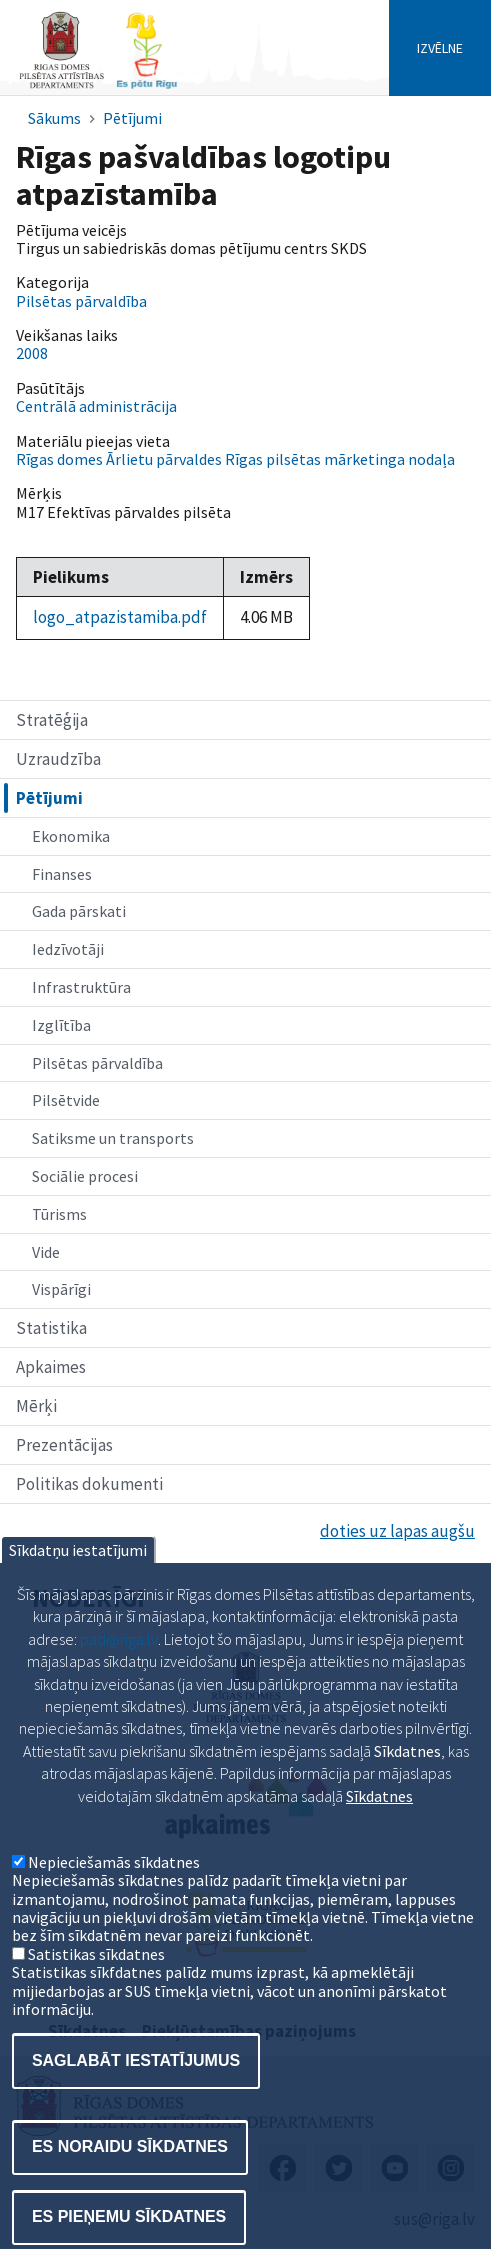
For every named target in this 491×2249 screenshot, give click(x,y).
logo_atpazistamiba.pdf (120, 617)
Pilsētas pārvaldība (97, 1063)
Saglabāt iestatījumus (136, 2114)
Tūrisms (59, 1214)
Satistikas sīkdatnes (96, 2008)
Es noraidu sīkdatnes (130, 2200)
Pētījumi (132, 118)
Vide (46, 1252)
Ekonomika (71, 836)
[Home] (98, 86)
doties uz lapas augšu (397, 1531)
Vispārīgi (61, 1289)
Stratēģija (52, 720)
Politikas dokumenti (89, 1484)
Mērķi (36, 1406)
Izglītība (61, 1025)
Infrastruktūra (81, 987)
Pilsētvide (66, 1100)
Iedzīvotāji (68, 949)
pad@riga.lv (119, 1693)
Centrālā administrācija (96, 406)
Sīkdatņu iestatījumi (78, 1604)
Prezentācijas (64, 1445)
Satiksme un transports (113, 1138)
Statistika (51, 1328)
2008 (32, 353)
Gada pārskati (79, 911)
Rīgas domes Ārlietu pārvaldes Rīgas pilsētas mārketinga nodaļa (235, 459)
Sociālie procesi (85, 1176)
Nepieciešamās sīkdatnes (114, 1916)
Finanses (62, 874)
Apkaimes (51, 1367)
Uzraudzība (58, 759)
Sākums (54, 118)
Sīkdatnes (379, 1849)
